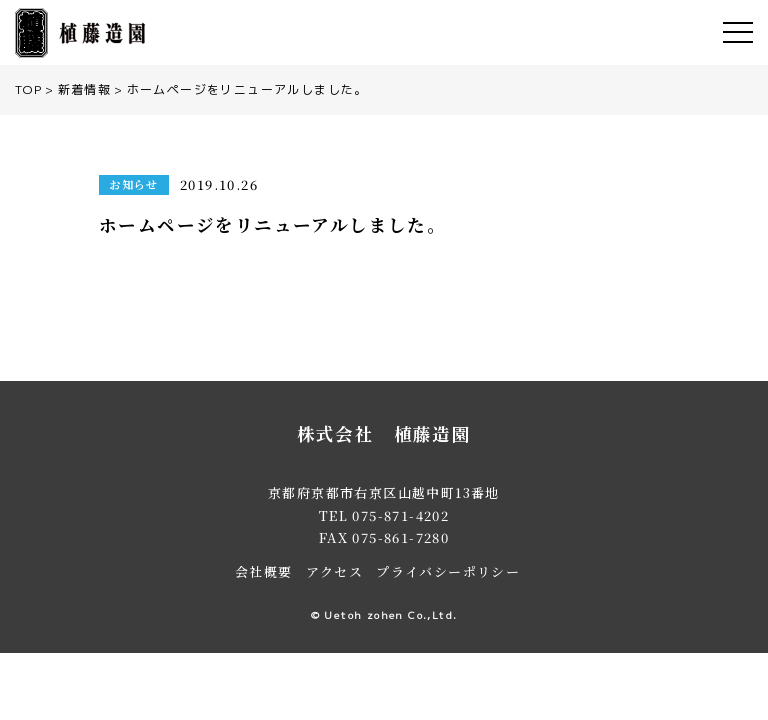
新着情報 (85, 89)
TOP (28, 89)
